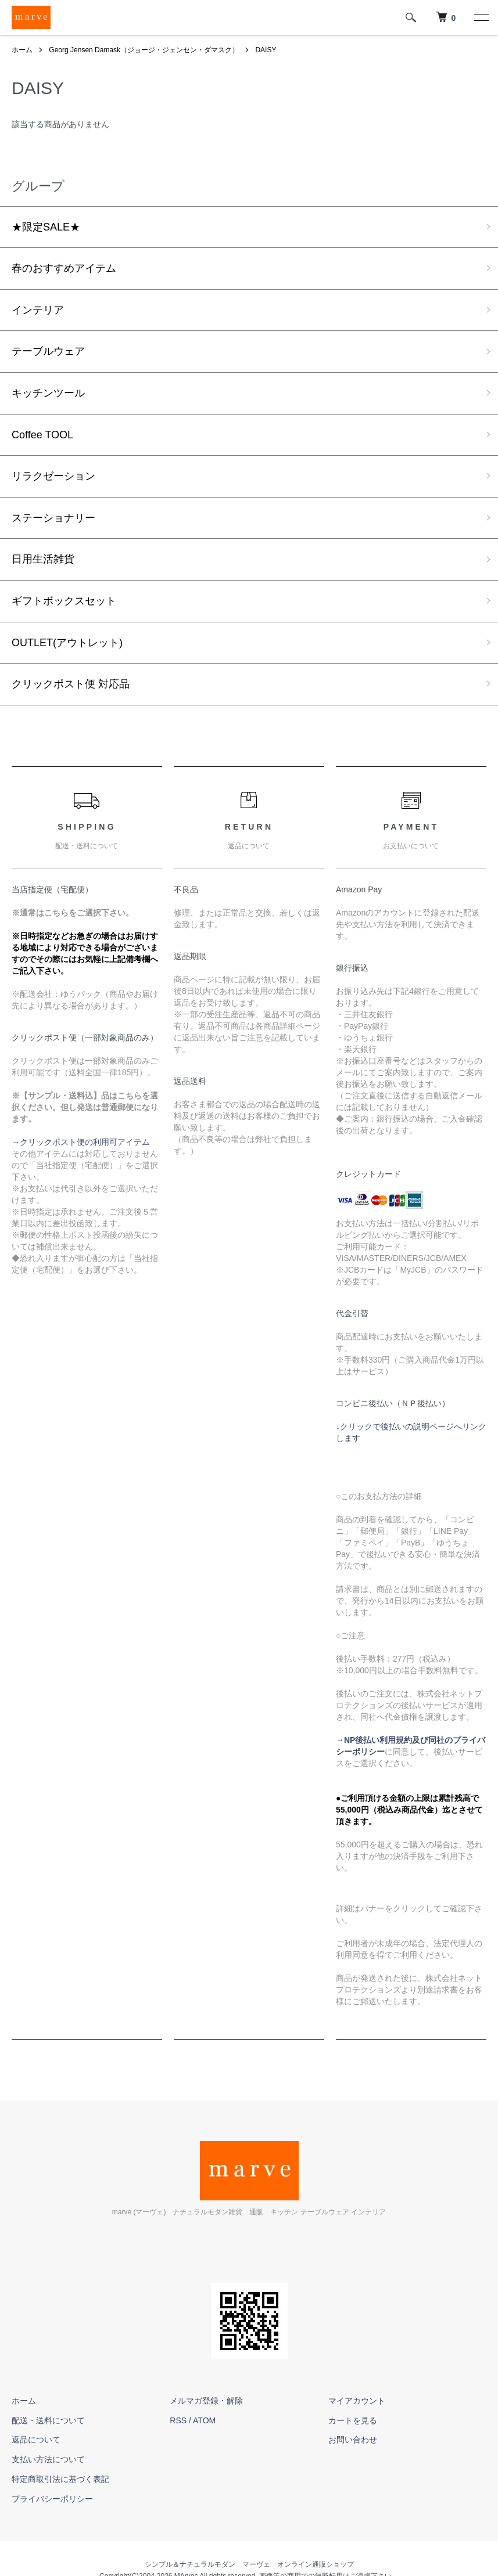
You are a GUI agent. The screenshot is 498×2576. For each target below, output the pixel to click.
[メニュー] (480, 17)
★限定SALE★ (46, 227)
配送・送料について (48, 2420)
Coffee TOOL (42, 435)
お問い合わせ (352, 2439)
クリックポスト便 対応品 (71, 684)
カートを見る (352, 2420)
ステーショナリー (53, 518)
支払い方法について (48, 2459)
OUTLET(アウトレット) (67, 642)
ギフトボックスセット (64, 601)
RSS (178, 2420)
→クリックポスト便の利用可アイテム (81, 1142)
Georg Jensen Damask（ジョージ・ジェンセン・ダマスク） (144, 50)
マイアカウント (356, 2400)
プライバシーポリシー (52, 2498)
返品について (36, 2439)
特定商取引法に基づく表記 (60, 2479)
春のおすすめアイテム (64, 268)
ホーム (22, 50)
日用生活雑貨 (43, 559)
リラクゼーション (53, 476)
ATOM (204, 2420)
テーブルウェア (48, 351)
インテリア (38, 310)
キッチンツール (48, 393)
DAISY (265, 50)
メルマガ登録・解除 (206, 2400)
